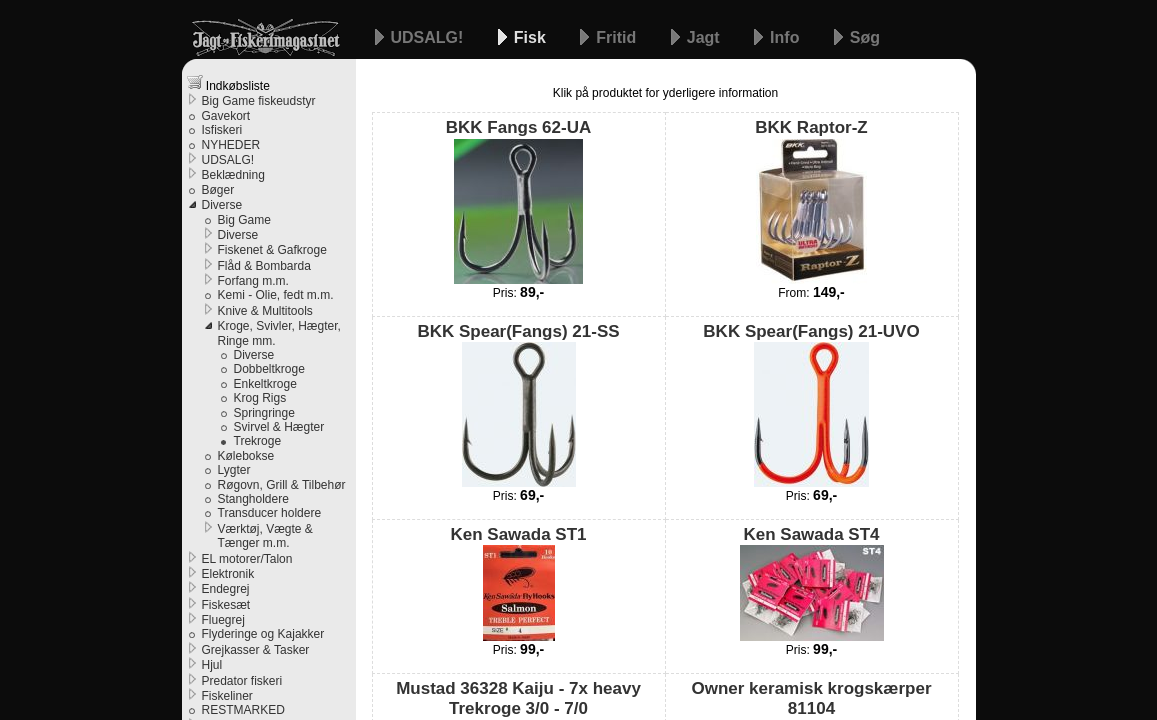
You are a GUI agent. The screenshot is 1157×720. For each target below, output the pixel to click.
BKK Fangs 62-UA (518, 200)
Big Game (244, 220)
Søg (865, 37)
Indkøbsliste (228, 83)
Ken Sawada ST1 (518, 583)
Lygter (234, 470)
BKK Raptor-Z (811, 200)
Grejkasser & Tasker (256, 650)
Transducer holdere (270, 513)
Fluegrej (223, 620)
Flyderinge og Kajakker (263, 634)
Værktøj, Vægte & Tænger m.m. (265, 536)
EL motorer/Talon (247, 559)
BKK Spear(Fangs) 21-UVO (811, 404)
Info (787, 37)
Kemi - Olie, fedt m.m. (276, 295)
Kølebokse (246, 456)
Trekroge (258, 441)
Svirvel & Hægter (279, 427)
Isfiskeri (222, 130)
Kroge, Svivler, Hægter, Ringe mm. (279, 333)
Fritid (618, 37)
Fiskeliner (227, 696)
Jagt (705, 37)
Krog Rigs (260, 398)
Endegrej (226, 589)
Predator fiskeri (242, 681)
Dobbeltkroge (269, 369)
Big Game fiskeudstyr (259, 101)
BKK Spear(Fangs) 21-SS (518, 404)
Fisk (532, 37)
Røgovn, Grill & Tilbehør (282, 485)
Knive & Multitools (265, 311)
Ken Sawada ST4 (812, 583)
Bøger (218, 190)
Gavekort (226, 116)
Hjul (212, 665)
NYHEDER (231, 145)
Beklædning (233, 175)
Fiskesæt (226, 605)
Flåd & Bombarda (264, 266)
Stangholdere (253, 499)
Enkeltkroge (265, 384)
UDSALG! (429, 37)
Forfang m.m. (253, 281)
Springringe (264, 413)
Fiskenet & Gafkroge (272, 250)
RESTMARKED (243, 710)
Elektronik (228, 574)
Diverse (222, 205)
